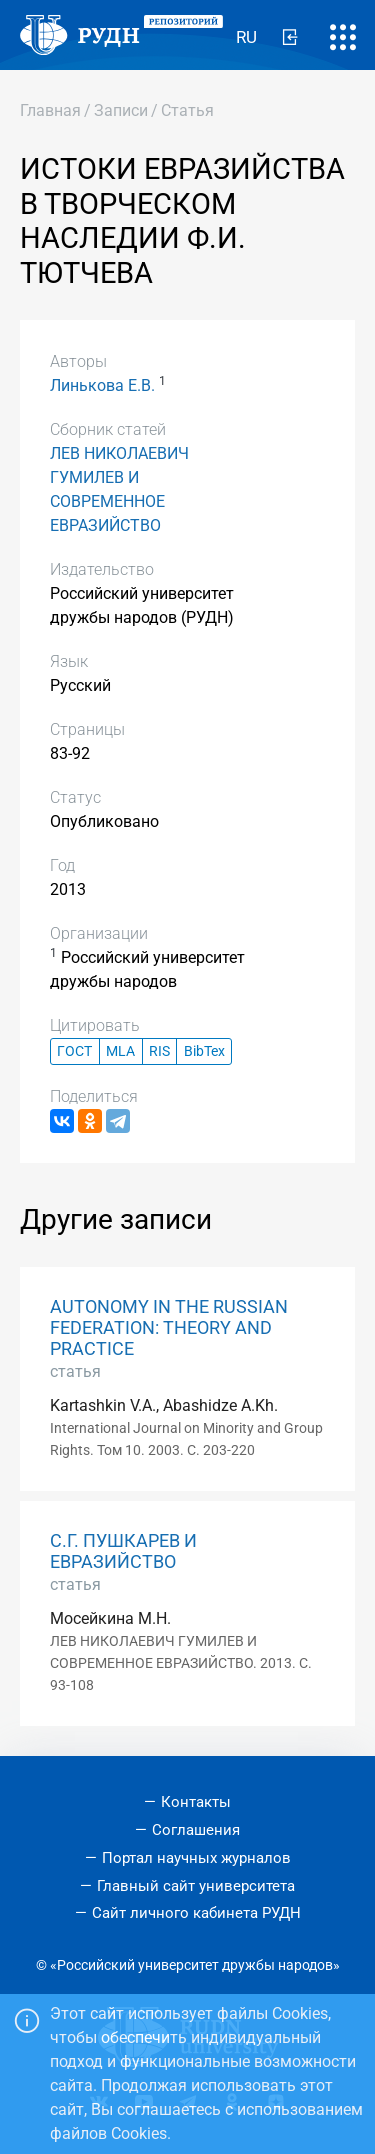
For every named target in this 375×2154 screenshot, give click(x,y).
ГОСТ (74, 1051)
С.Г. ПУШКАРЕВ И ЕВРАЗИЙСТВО (123, 1551)
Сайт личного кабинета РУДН (196, 1913)
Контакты (196, 1802)
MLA (120, 1051)
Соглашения (196, 1830)
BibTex (204, 1051)
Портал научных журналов (196, 1858)
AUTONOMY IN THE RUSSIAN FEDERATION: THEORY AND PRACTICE (169, 1328)
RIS (159, 1051)
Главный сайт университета (196, 1886)
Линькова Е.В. (102, 385)
